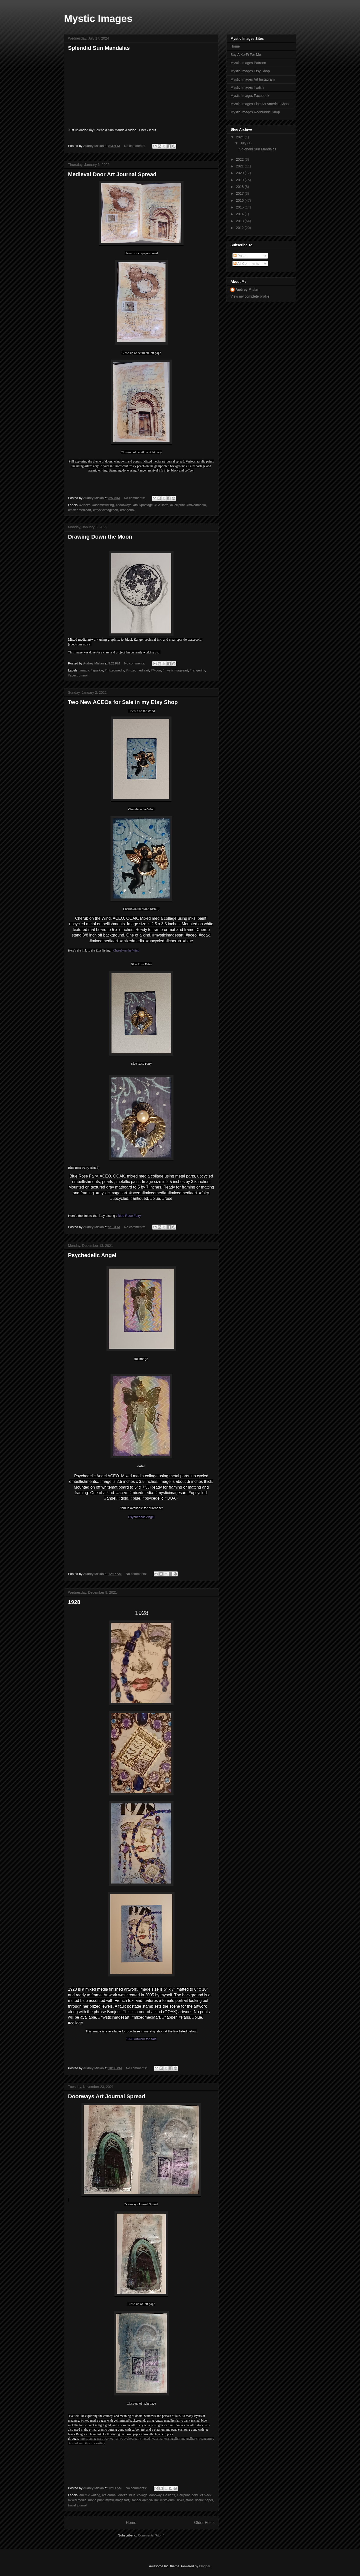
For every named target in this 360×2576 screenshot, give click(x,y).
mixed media (77, 2500)
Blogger (204, 2566)
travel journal (77, 2505)
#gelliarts (192, 2438)
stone (190, 2500)
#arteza (164, 2438)
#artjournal (111, 2438)
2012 (240, 228)
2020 (240, 173)
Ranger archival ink (144, 2500)
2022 (240, 159)
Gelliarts (169, 2495)
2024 (240, 137)
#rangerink (127, 510)
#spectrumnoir (78, 675)
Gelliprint (183, 2495)
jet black (206, 2495)
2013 (240, 221)
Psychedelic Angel (92, 1255)
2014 (240, 214)
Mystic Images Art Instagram (252, 79)
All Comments (246, 264)
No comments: (135, 146)
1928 (74, 1602)
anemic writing (90, 2495)
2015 (240, 207)
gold (195, 2495)
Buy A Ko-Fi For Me (245, 55)
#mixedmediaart (79, 510)
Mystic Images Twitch (247, 87)
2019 (240, 180)
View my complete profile (249, 296)
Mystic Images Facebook (249, 96)
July (243, 143)
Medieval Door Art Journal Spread (112, 174)
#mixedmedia (196, 505)
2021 (240, 166)
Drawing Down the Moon (100, 537)
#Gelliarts (161, 505)
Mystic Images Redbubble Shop (255, 112)
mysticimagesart (117, 2500)
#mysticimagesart (105, 510)
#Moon (156, 670)
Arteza (123, 2495)
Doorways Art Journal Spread (106, 2096)
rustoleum (167, 2500)
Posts (240, 256)
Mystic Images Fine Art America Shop (259, 104)
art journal (109, 2495)
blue (132, 2495)
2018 (240, 187)
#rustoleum (76, 2443)
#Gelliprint (177, 505)
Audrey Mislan (248, 290)
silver (180, 2500)
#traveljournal (129, 2438)
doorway (155, 2495)
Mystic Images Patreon (248, 63)
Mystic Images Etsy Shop (250, 71)
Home (131, 2522)
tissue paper (204, 2500)
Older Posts (204, 2522)
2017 (240, 193)
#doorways (124, 505)
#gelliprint (177, 2438)
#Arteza (85, 505)
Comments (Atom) (151, 2535)
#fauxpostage (143, 505)
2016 (240, 200)
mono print (96, 2500)
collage (142, 2495)
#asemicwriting (103, 505)
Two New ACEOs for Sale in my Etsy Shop (123, 702)
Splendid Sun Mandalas (99, 48)
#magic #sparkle (91, 670)
